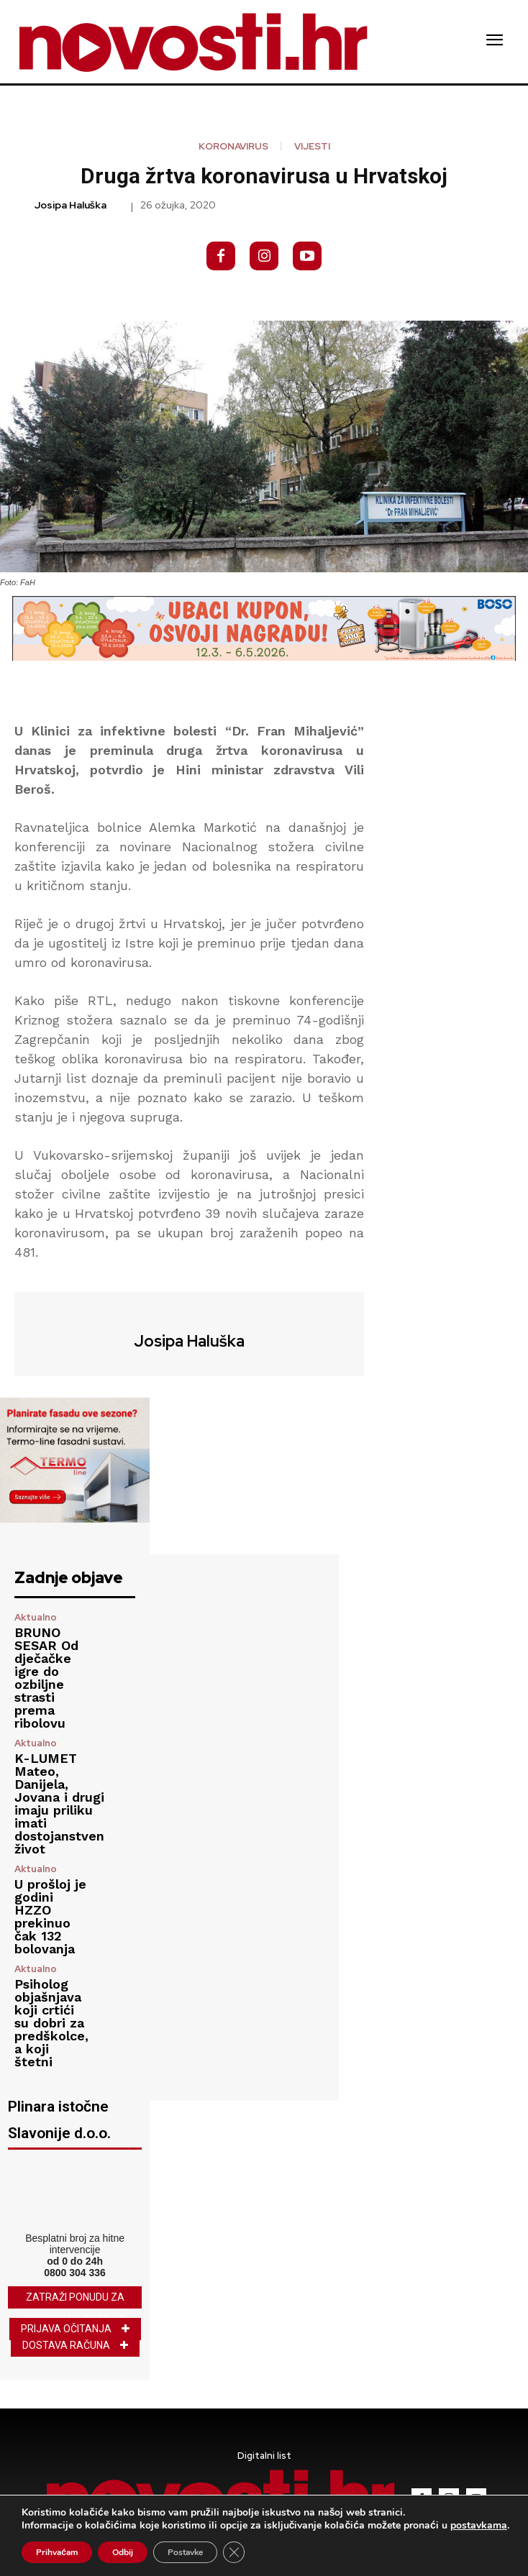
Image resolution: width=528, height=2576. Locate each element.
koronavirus (233, 146)
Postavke (185, 2552)
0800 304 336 (75, 2272)
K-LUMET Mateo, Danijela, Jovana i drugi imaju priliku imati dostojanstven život (59, 1803)
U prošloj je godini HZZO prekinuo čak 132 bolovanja (50, 1916)
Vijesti (312, 146)
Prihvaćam (57, 2552)
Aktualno (35, 1617)
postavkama (478, 2525)
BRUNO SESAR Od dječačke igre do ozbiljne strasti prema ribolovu (46, 1678)
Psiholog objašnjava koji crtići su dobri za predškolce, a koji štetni (51, 2022)
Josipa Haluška (70, 205)
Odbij (122, 2552)
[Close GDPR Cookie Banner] (234, 2552)
